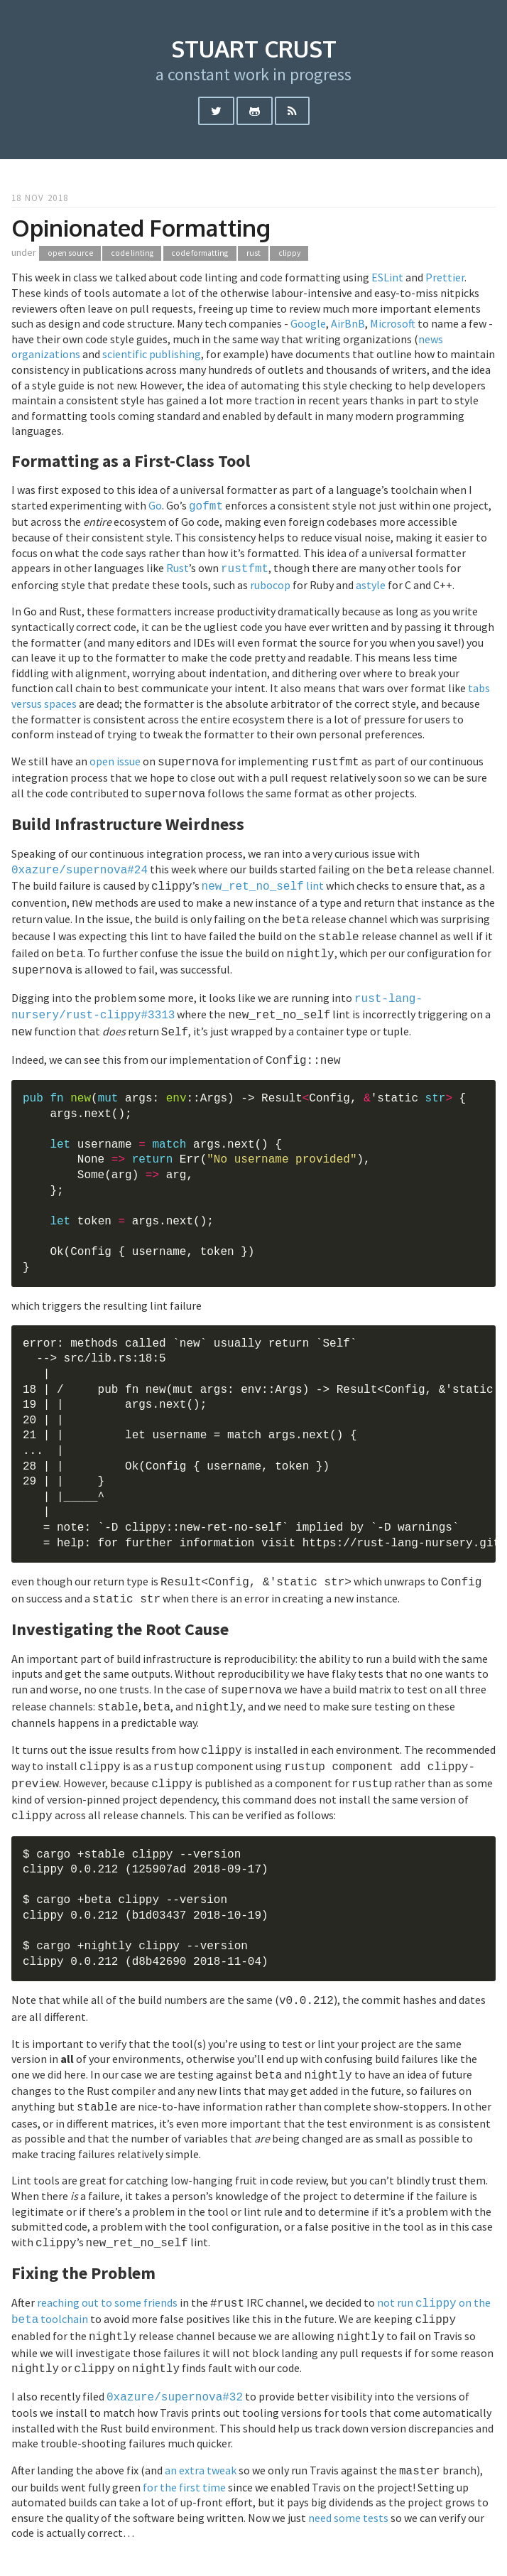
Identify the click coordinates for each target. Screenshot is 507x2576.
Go (155, 505)
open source (70, 253)
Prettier (444, 277)
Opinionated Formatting (141, 227)
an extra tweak (200, 2425)
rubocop (270, 582)
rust (253, 253)
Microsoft (392, 323)
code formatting (199, 253)
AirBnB (348, 323)
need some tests (348, 2471)
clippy (289, 253)
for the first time (184, 2440)
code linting (132, 253)
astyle (371, 582)
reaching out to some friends (107, 2264)
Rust (177, 566)
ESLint (387, 277)
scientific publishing (151, 354)
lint (263, 878)
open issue (115, 758)
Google (308, 323)
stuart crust (254, 48)
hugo (291, 2552)
